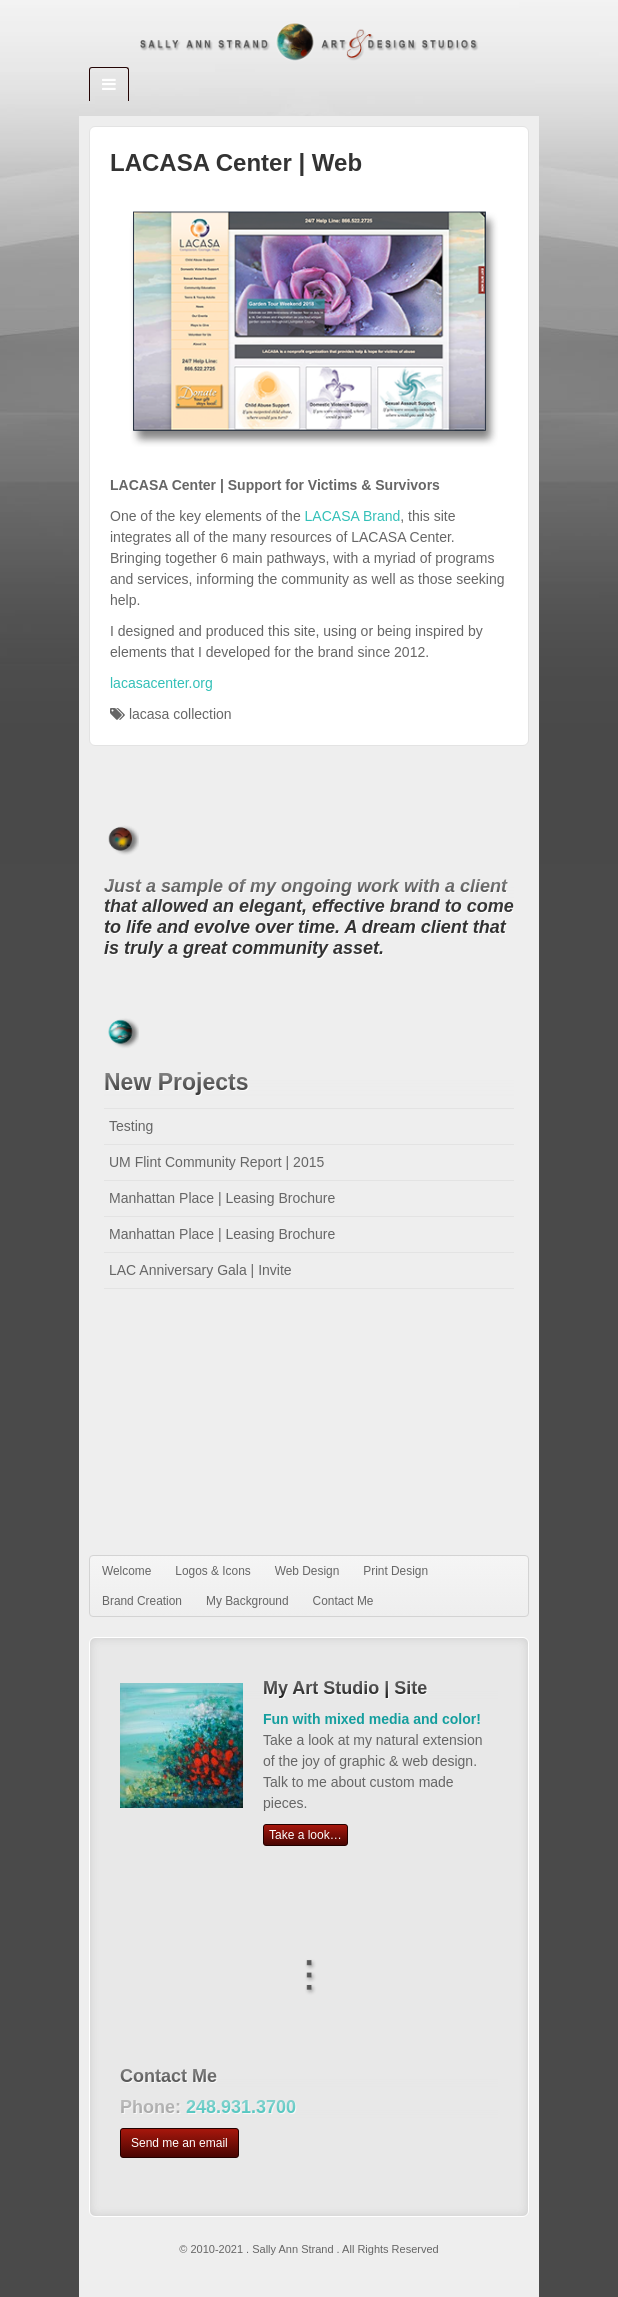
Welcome (126, 1571)
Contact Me (343, 1601)
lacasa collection (180, 714)
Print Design (395, 1571)
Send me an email (179, 2143)
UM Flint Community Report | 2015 (216, 1162)
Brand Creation (142, 1601)
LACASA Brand (353, 516)
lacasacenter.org (161, 683)
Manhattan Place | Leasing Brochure (222, 1198)
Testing (131, 1126)
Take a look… (305, 1835)
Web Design (307, 1571)
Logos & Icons (212, 1571)
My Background (247, 1601)
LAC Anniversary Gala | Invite (200, 1270)
